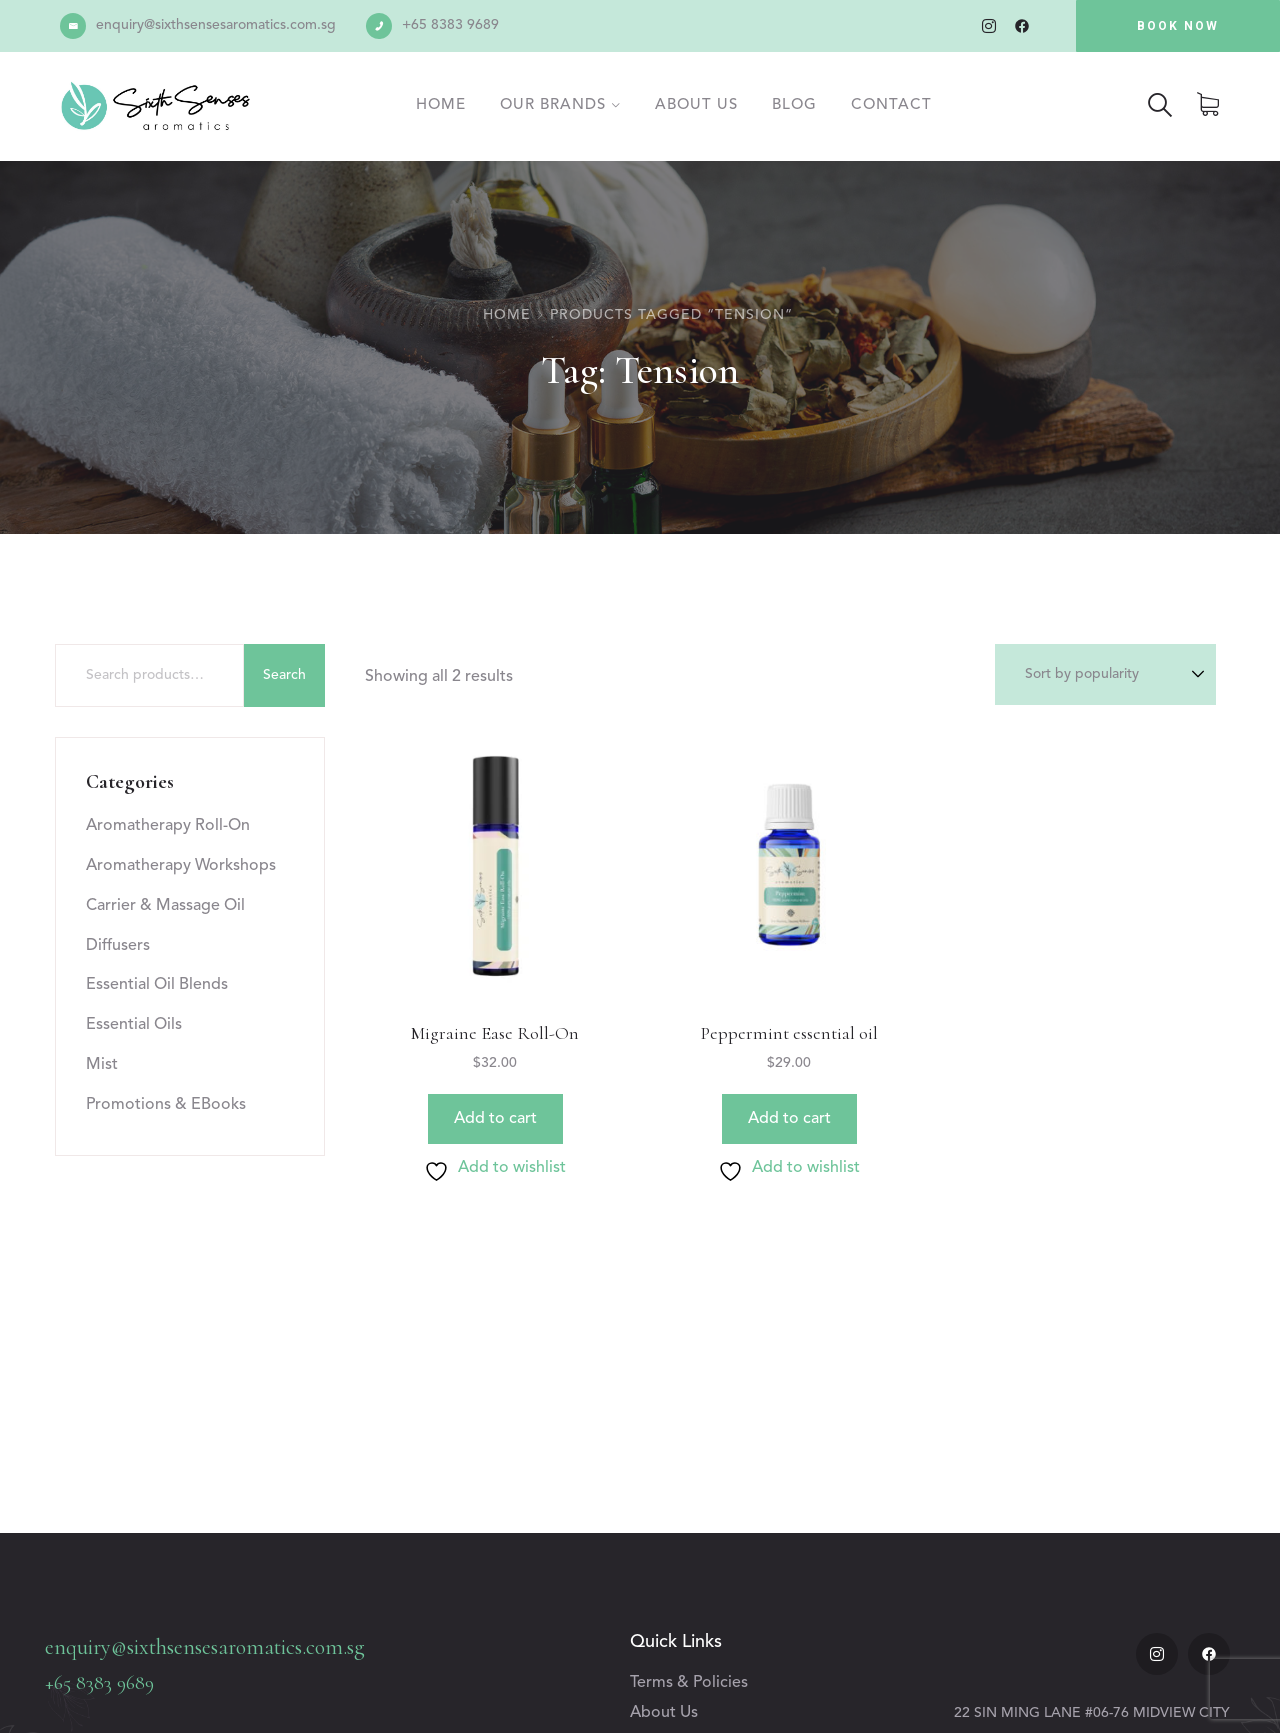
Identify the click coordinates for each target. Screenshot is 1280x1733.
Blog (794, 105)
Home (441, 105)
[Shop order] (1105, 674)
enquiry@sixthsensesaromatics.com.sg (216, 25)
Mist (102, 1065)
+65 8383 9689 (450, 25)
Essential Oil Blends (157, 985)
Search (284, 675)
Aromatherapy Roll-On (168, 826)
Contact (891, 105)
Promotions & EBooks (166, 1105)
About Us (696, 105)
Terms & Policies (689, 1683)
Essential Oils (134, 1025)
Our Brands (553, 105)
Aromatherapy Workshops (181, 866)
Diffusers (118, 946)
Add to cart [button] (495, 1119)
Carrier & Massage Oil (165, 906)
